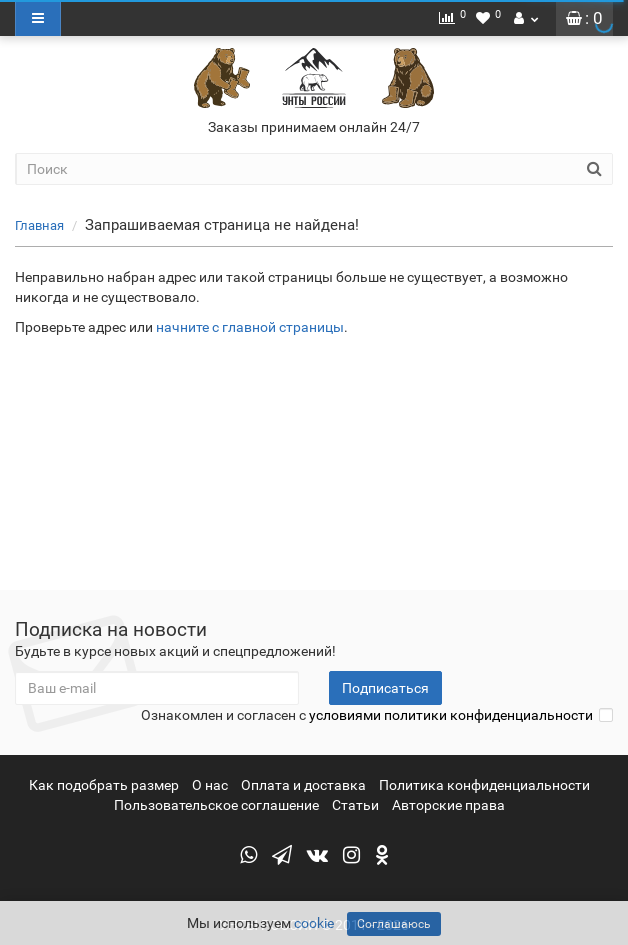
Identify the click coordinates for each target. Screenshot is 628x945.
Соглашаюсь (394, 924)
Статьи (355, 805)
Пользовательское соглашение (216, 805)
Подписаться (385, 688)
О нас (210, 785)
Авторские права (448, 805)
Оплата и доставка (303, 785)
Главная (39, 225)
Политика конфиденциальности (484, 785)
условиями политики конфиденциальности (451, 715)
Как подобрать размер (104, 785)
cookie (314, 923)
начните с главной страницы (250, 327)
